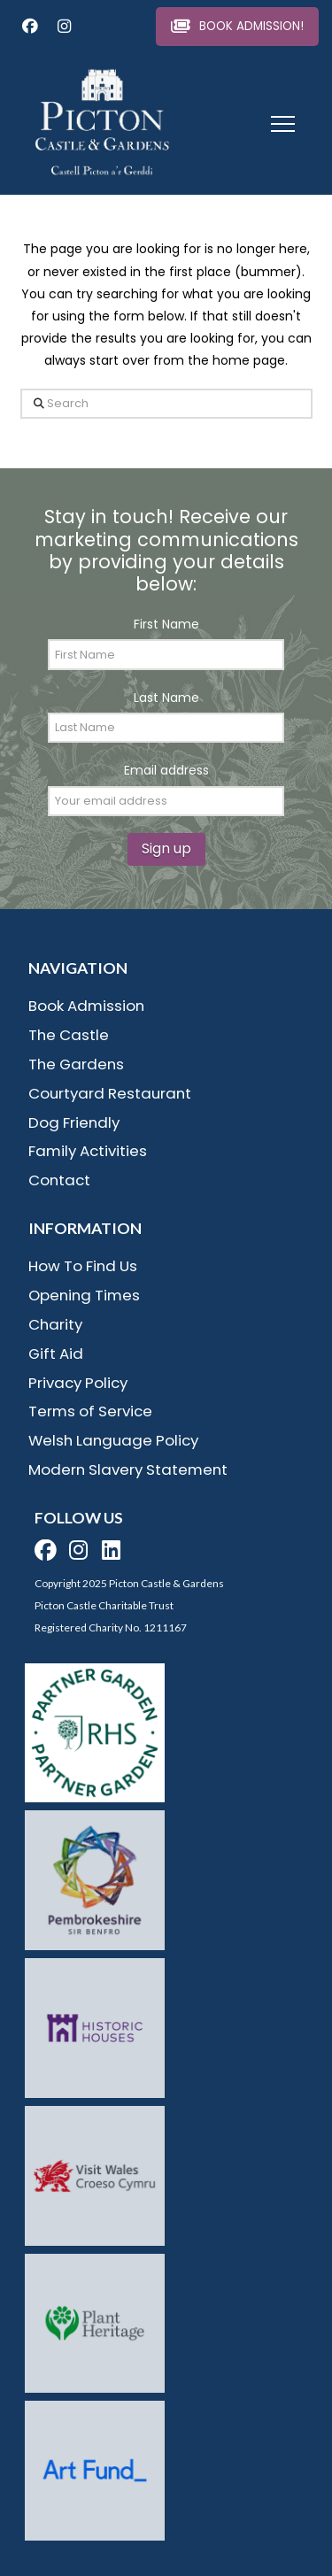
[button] (283, 124)
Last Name (166, 697)
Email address (166, 770)
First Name (166, 624)
